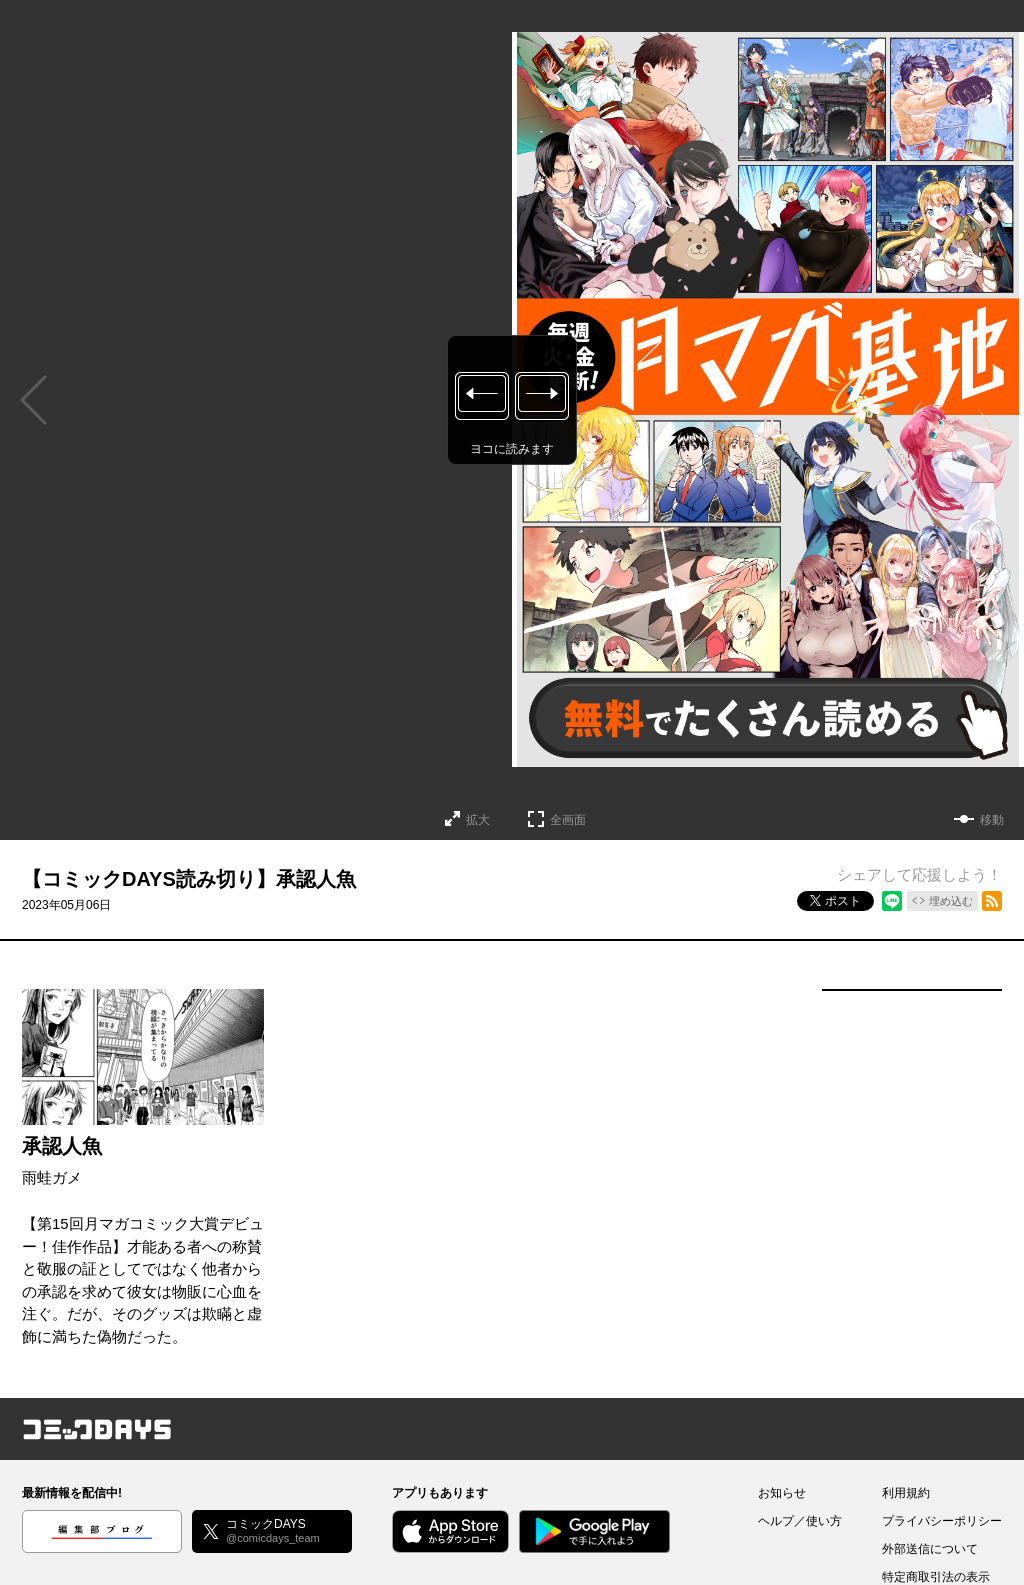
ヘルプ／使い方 (800, 1521)
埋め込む (951, 901)
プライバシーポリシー (942, 1521)
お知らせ (782, 1493)
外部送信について (930, 1549)
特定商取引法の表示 (936, 1577)
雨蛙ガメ (52, 1177)
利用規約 (906, 1493)
